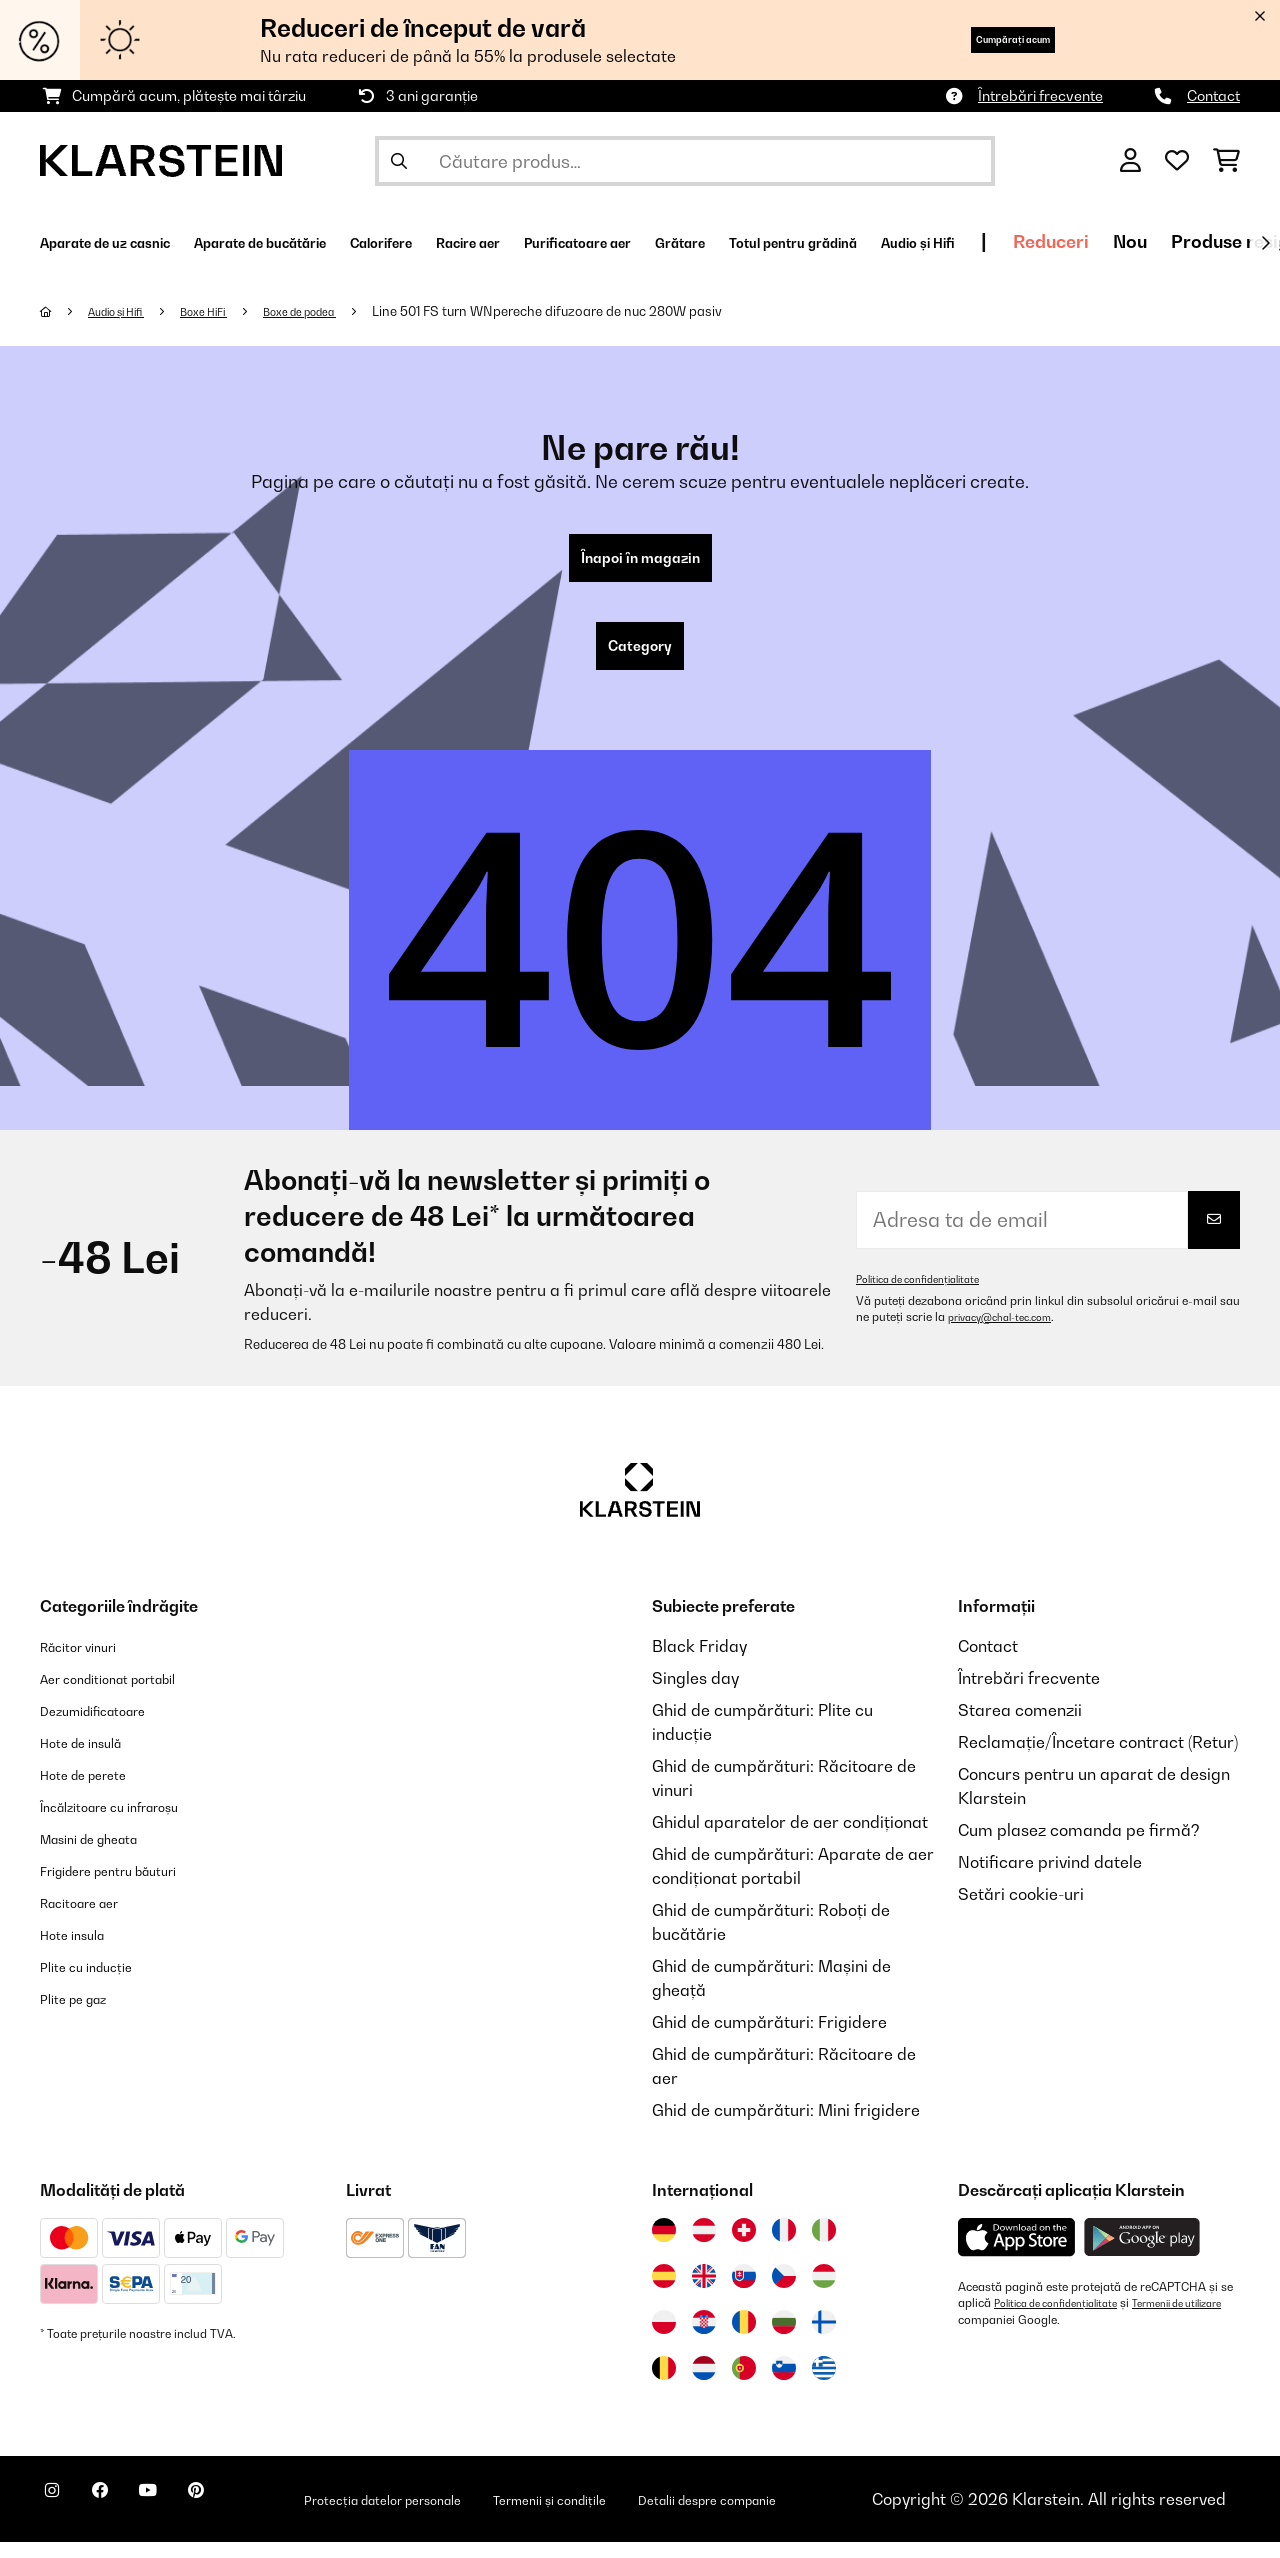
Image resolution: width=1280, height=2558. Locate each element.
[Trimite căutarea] (399, 161)
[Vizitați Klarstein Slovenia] (784, 2384)
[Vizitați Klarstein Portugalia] (744, 2384)
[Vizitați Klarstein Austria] (704, 2246)
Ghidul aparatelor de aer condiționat (790, 1838)
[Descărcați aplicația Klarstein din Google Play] (1142, 2253)
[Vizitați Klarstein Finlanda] (824, 2338)
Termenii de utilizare (1013, 2335)
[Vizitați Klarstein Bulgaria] (784, 2338)
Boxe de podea (345, 311)
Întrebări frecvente (1040, 95)
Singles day (695, 1694)
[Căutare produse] (685, 161)
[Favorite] (1177, 161)
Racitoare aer (92, 1918)
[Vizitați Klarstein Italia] (824, 2246)
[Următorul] (1265, 243)
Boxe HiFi (232, 311)
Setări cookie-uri (1021, 1910)
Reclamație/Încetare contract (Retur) (1098, 1758)
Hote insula (82, 1950)
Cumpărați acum (980, 39)
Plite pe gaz (84, 2014)
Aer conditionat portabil (130, 1694)
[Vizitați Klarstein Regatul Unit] (704, 2292)
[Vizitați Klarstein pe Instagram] (60, 2518)
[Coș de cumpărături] (1226, 161)
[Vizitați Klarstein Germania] (664, 2246)
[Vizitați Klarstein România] (744, 2338)
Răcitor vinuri (90, 1662)
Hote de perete (96, 1790)
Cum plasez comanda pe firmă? (1079, 1846)
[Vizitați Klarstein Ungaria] (824, 2292)
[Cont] (1130, 161)
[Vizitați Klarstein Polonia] (664, 2338)
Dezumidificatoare (110, 1726)
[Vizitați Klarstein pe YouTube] (188, 2518)
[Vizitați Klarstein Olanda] (704, 2384)
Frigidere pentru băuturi (131, 1886)
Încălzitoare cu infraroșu (132, 1822)
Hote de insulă (93, 1758)
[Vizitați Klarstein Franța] (784, 2246)
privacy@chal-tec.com (1010, 1333)
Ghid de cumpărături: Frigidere (769, 2038)
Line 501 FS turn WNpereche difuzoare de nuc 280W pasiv (603, 311)
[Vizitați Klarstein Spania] (664, 2292)
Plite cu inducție (99, 1982)
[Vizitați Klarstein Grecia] (824, 2385)
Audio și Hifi (128, 311)
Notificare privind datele (1050, 1878)
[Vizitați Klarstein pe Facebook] (124, 2518)
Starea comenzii (1020, 1726)
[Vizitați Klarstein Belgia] (664, 2384)
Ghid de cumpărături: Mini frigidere (786, 2126)
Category (640, 658)
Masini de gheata (105, 1854)
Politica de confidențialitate (929, 1295)
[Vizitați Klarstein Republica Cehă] (784, 2292)
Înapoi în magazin (640, 562)
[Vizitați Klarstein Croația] (704, 2338)
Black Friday (699, 1662)
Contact (1213, 95)
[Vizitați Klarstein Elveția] (744, 2246)
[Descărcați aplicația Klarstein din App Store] (1017, 2253)
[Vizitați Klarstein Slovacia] (744, 2292)
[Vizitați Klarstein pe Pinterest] (252, 2518)
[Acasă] (65, 311)
